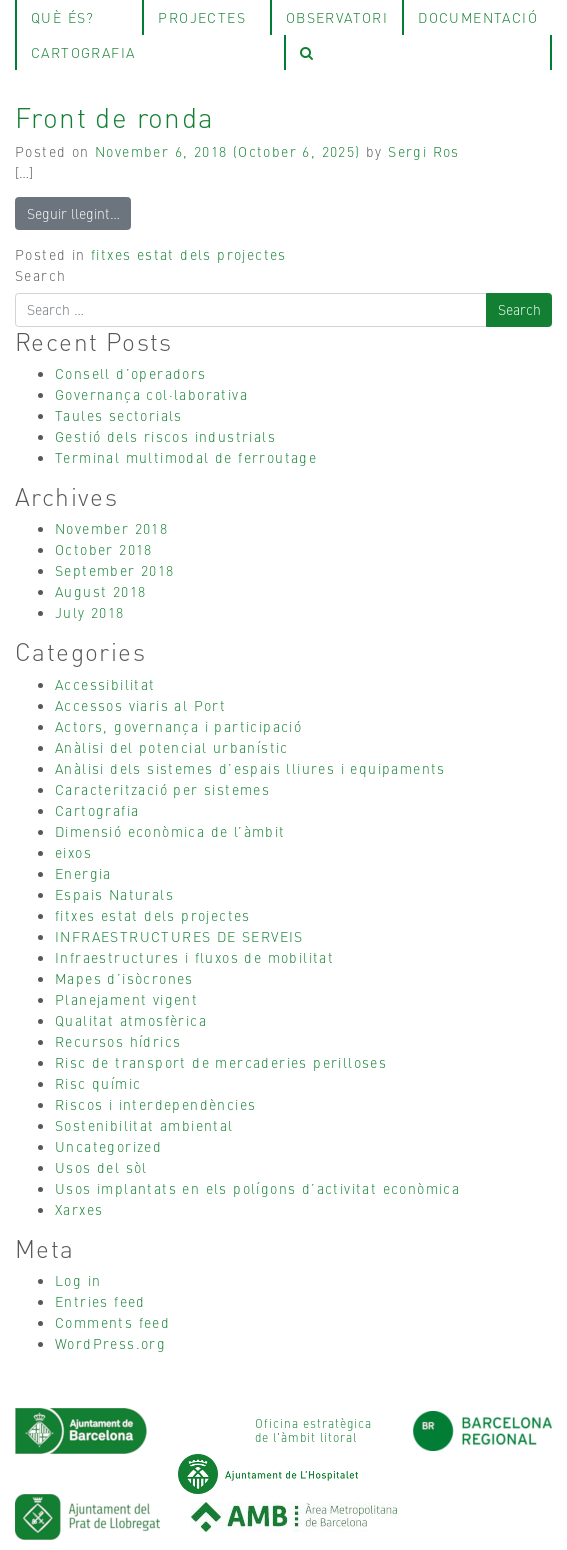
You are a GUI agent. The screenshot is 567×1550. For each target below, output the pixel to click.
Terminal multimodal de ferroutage (186, 457)
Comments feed (112, 1322)
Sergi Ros (424, 151)
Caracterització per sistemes (162, 789)
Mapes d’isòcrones (124, 978)
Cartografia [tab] (83, 52)
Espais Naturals (114, 894)
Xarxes (79, 1209)
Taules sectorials (119, 415)
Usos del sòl (101, 1167)
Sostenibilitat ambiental (144, 1125)
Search (40, 275)
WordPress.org (110, 1343)
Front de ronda (115, 116)
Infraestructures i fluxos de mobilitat (194, 957)
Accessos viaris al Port (140, 705)
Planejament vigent (126, 999)
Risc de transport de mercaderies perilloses (221, 1062)
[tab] (418, 52)
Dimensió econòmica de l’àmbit (170, 831)
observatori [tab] (337, 17)
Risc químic (98, 1083)
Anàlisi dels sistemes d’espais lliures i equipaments (250, 768)
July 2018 (90, 612)
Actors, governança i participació (178, 726)
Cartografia (97, 810)
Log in (78, 1280)
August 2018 (100, 591)
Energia (83, 873)
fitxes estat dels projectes (189, 254)
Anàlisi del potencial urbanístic (172, 747)
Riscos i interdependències (155, 1104)
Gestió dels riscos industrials (165, 436)
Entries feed (100, 1301)
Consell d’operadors (131, 373)
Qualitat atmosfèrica (131, 1020)
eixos (73, 852)
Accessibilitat (105, 684)
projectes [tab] (202, 17)
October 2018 (104, 549)
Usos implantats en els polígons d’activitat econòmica (257, 1188)
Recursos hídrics (118, 1041)
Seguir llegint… (73, 213)
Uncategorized (108, 1146)
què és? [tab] (63, 17)
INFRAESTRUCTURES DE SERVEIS (179, 936)
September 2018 (115, 570)
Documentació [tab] (478, 17)
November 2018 (111, 528)
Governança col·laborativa (151, 394)
